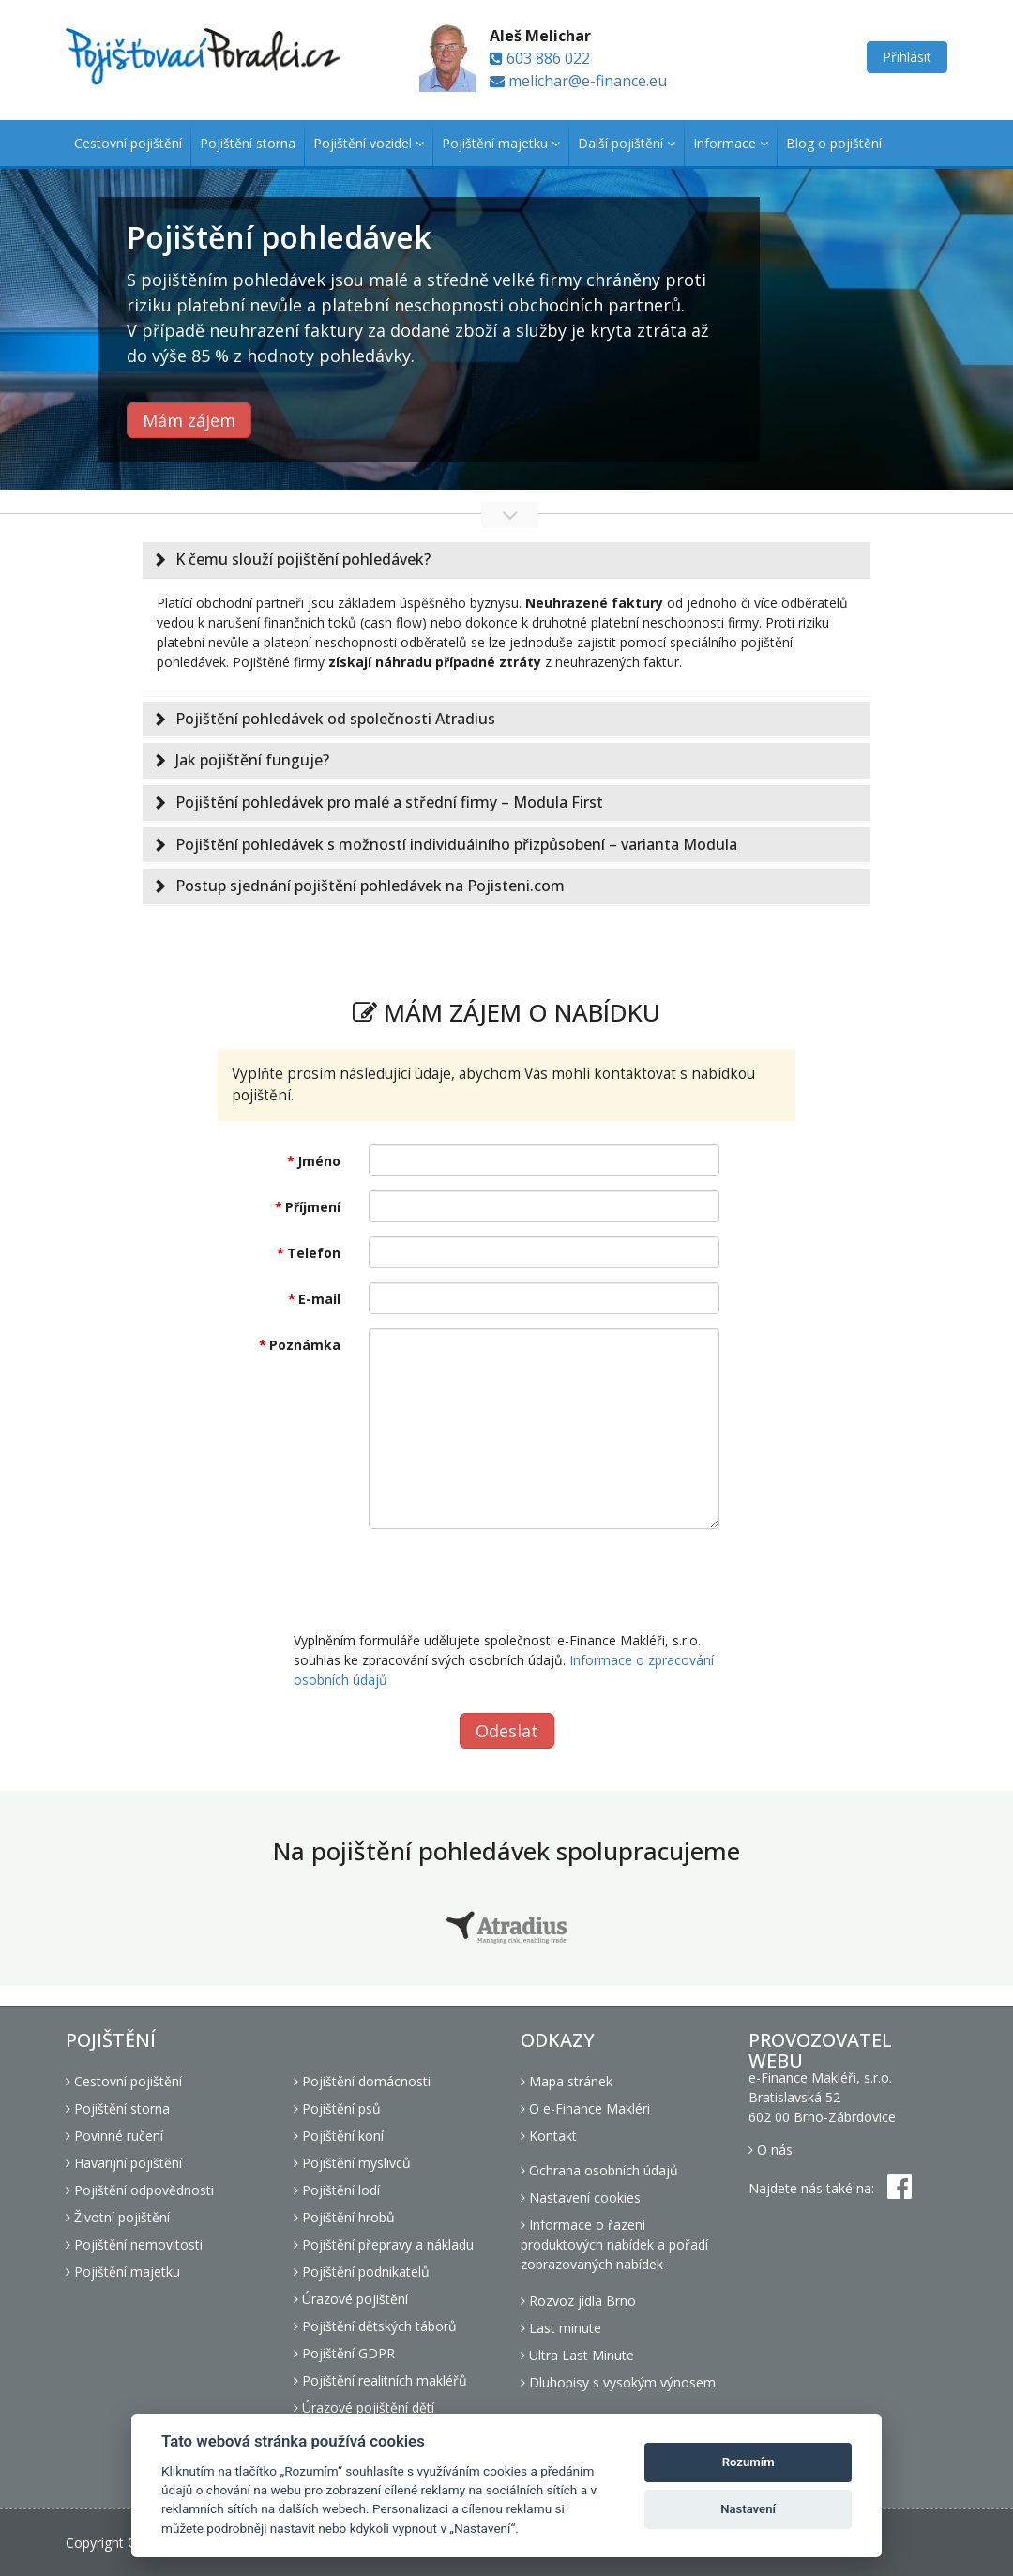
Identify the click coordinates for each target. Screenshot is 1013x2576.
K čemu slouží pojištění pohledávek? (303, 559)
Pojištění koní (339, 2135)
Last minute (561, 2328)
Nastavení (748, 2509)
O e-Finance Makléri (585, 2108)
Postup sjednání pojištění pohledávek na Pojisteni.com (370, 885)
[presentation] (511, 1579)
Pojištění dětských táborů (375, 2326)
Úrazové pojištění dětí (364, 2408)
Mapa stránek (566, 2081)
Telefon (313, 1253)
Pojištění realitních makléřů (380, 2380)
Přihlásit (907, 57)
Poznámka (304, 1345)
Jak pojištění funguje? (252, 760)
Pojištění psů (337, 2108)
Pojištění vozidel (368, 143)
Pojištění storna (247, 143)
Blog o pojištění (834, 143)
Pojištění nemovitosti (134, 2244)
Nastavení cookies (581, 2197)
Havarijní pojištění (124, 2163)
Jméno (318, 1161)
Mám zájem (189, 420)
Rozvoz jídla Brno (578, 2301)
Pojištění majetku (501, 143)
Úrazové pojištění (351, 2299)
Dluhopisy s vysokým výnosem (618, 2382)
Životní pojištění (118, 2217)
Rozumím (748, 2462)
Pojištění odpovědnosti (140, 2190)
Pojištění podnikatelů (362, 2272)
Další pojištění (626, 143)
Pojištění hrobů (344, 2217)
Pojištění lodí (337, 2190)
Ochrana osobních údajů (599, 2170)
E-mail (319, 1299)
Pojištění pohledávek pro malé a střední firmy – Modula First (389, 802)
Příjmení (312, 1207)
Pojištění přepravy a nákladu (384, 2244)
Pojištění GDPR (344, 2353)
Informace (730, 143)
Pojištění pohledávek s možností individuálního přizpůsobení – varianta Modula (456, 844)
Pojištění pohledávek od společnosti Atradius (335, 718)
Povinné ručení (114, 2135)
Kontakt (549, 2135)
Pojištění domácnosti (362, 2081)
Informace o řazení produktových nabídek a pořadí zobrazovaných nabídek (614, 2244)
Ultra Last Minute (577, 2355)
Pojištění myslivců (352, 2163)
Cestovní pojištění (128, 143)
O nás (770, 2150)
